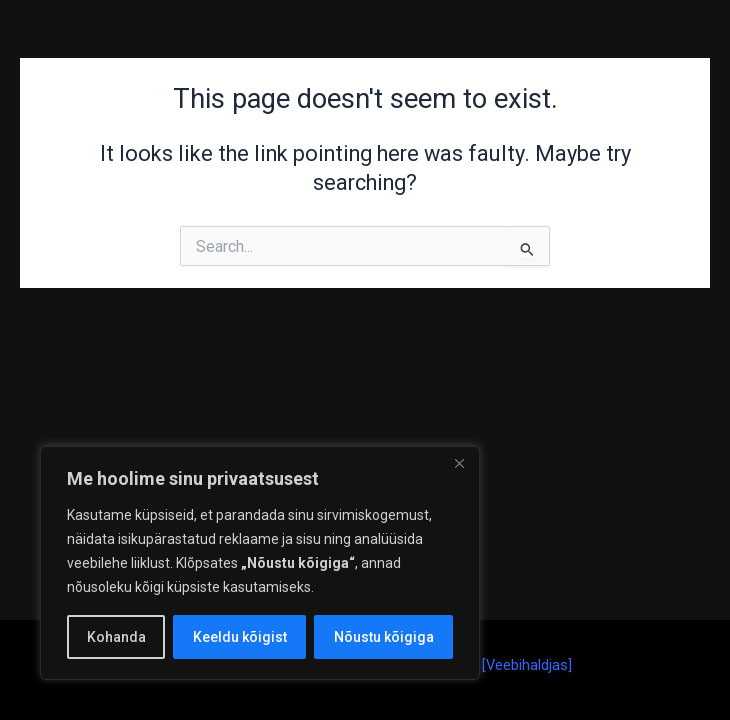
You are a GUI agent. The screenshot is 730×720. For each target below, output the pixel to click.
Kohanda (116, 637)
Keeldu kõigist (240, 637)
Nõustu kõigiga (384, 637)
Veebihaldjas (527, 665)
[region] (260, 563)
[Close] (459, 463)
